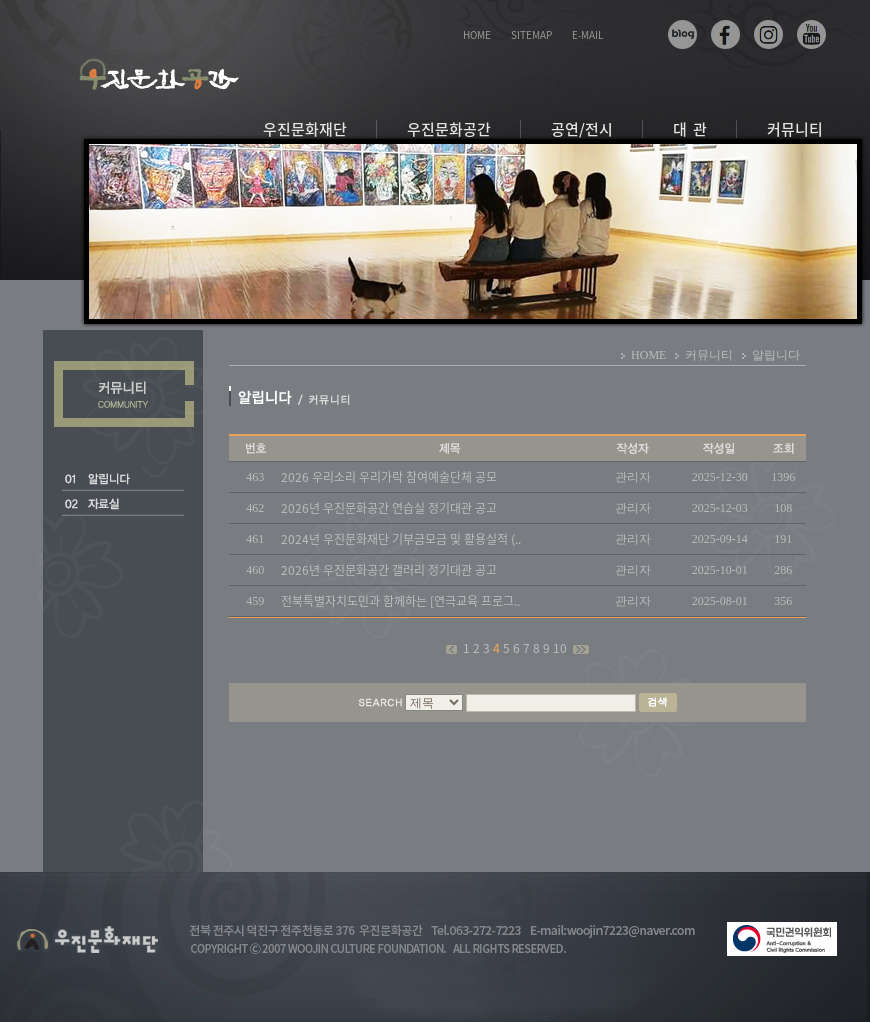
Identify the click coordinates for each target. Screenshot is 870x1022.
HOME (477, 34)
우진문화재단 (305, 129)
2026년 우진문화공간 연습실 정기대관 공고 (389, 508)
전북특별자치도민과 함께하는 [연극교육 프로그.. (400, 601)
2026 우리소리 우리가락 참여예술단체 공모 (389, 477)
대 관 (690, 129)
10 (561, 648)
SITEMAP (531, 34)
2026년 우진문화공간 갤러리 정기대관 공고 (389, 570)
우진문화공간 (449, 129)
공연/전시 (582, 129)
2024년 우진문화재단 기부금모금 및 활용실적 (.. (401, 539)
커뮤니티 (795, 129)
